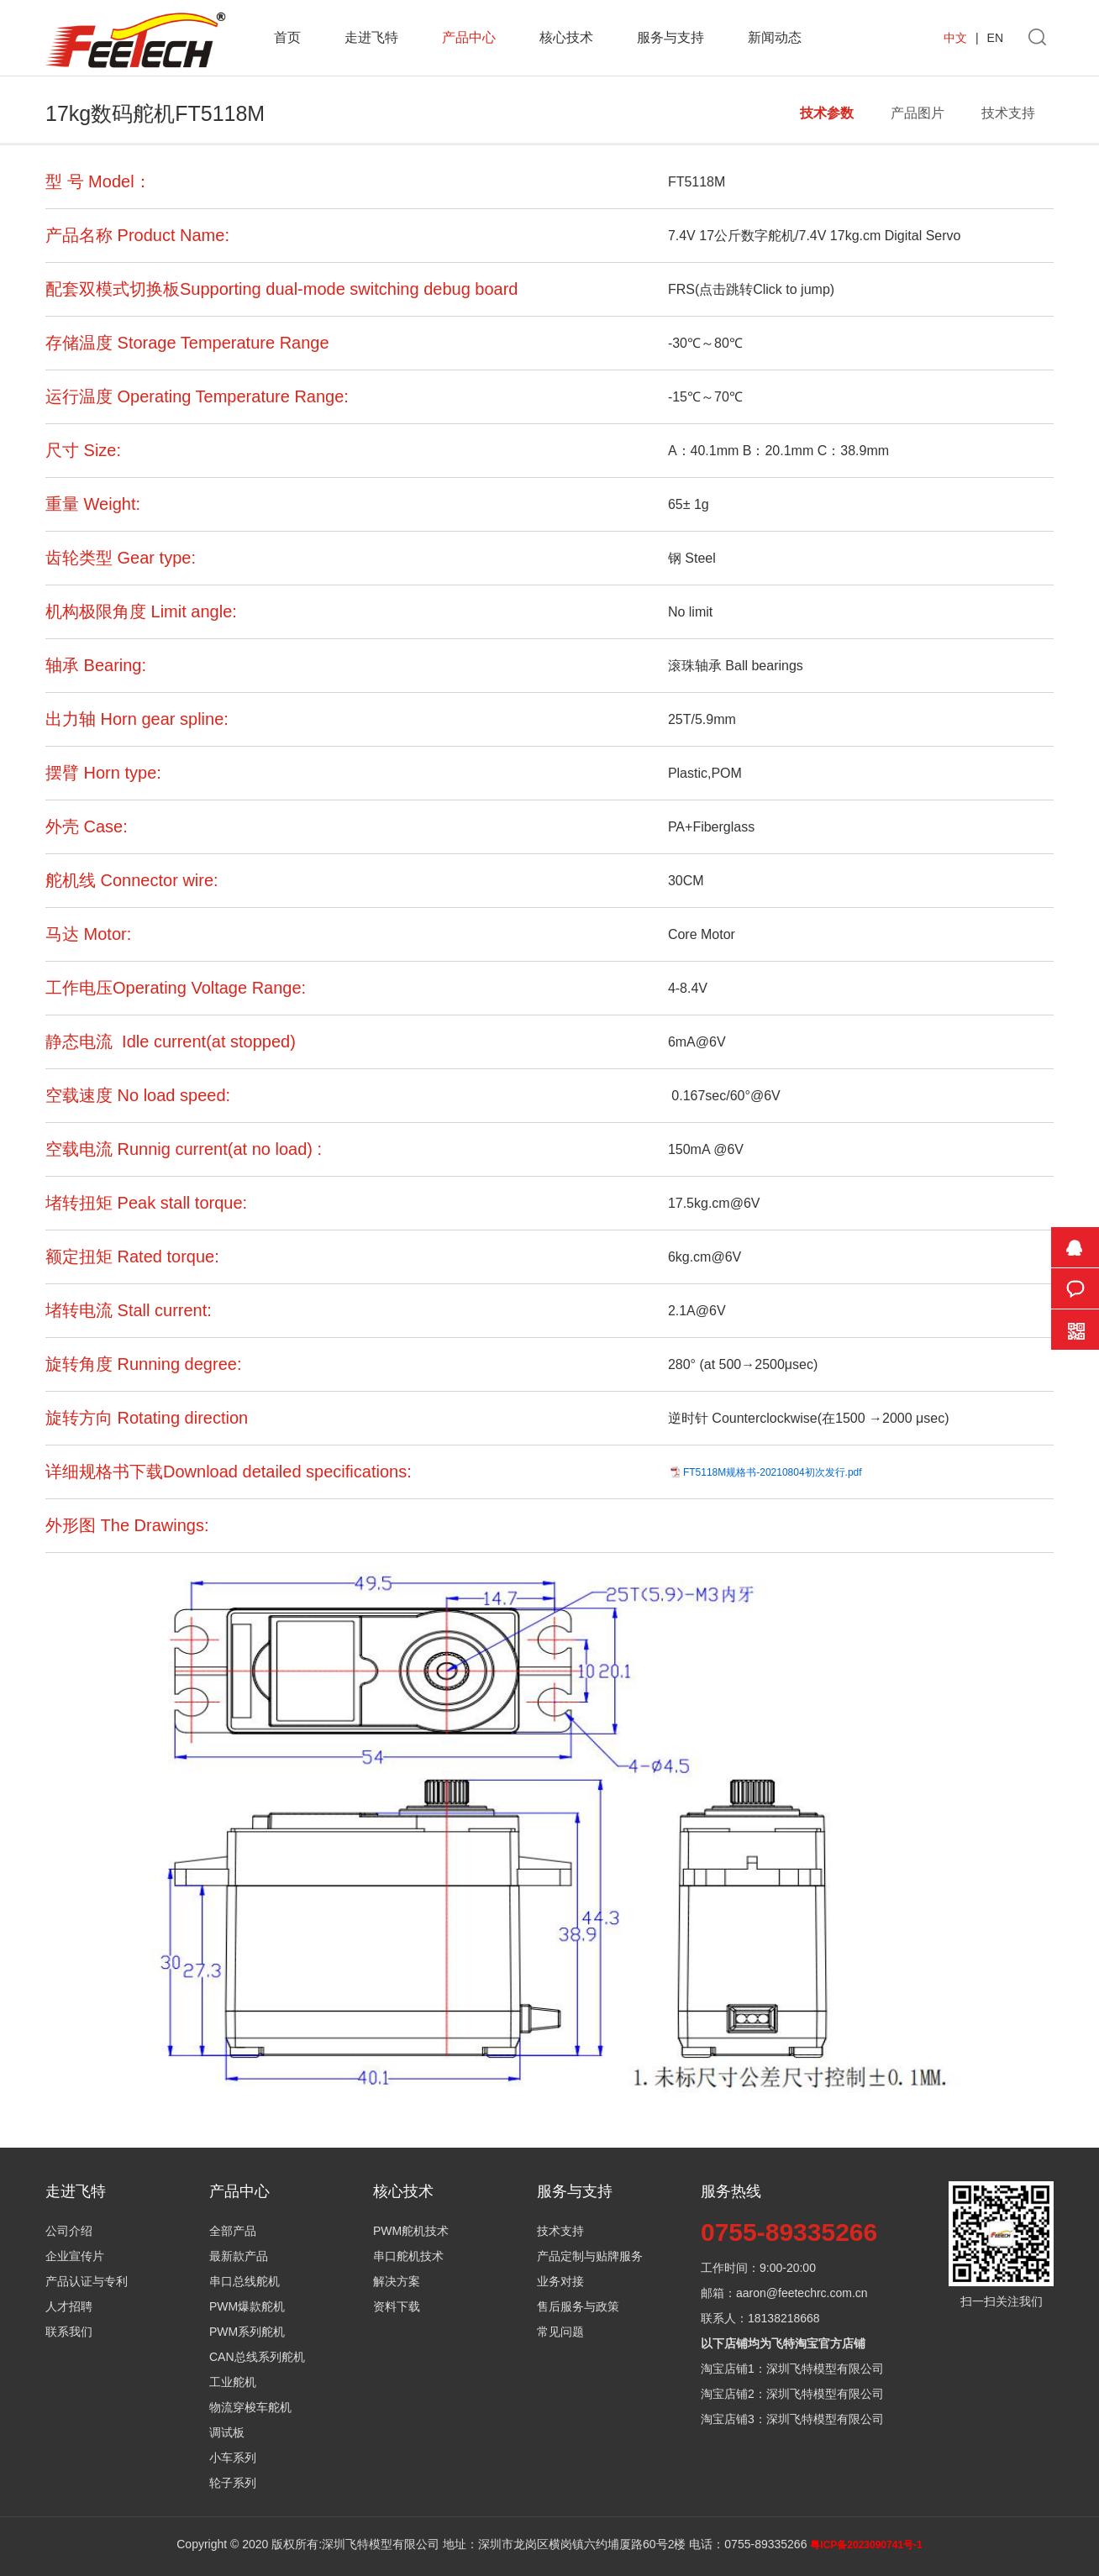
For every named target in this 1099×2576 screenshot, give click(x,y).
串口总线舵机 (244, 2281)
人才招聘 (68, 2306)
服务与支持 (670, 37)
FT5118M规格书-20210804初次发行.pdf (772, 1472)
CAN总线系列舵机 (257, 2357)
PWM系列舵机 (247, 2331)
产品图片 (917, 113)
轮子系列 (232, 2482)
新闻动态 (775, 37)
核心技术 (566, 37)
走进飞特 (371, 37)
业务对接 (560, 2281)
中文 (955, 38)
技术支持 (1008, 113)
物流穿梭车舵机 (250, 2407)
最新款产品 (238, 2256)
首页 (287, 37)
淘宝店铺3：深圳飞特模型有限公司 (792, 2419)
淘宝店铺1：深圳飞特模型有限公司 (792, 2368)
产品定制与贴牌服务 (590, 2256)
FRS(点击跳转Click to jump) (751, 289)
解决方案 (396, 2281)
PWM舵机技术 (411, 2231)
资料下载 (396, 2306)
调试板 (227, 2432)
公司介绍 (68, 2231)
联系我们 (68, 2331)
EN (995, 38)
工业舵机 (232, 2382)
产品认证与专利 (86, 2281)
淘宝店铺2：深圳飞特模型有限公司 (792, 2393)
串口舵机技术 (408, 2256)
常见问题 (560, 2331)
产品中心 (469, 37)
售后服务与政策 (578, 2306)
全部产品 (232, 2231)
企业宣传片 (74, 2256)
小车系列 (232, 2457)
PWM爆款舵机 (247, 2306)
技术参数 (827, 113)
